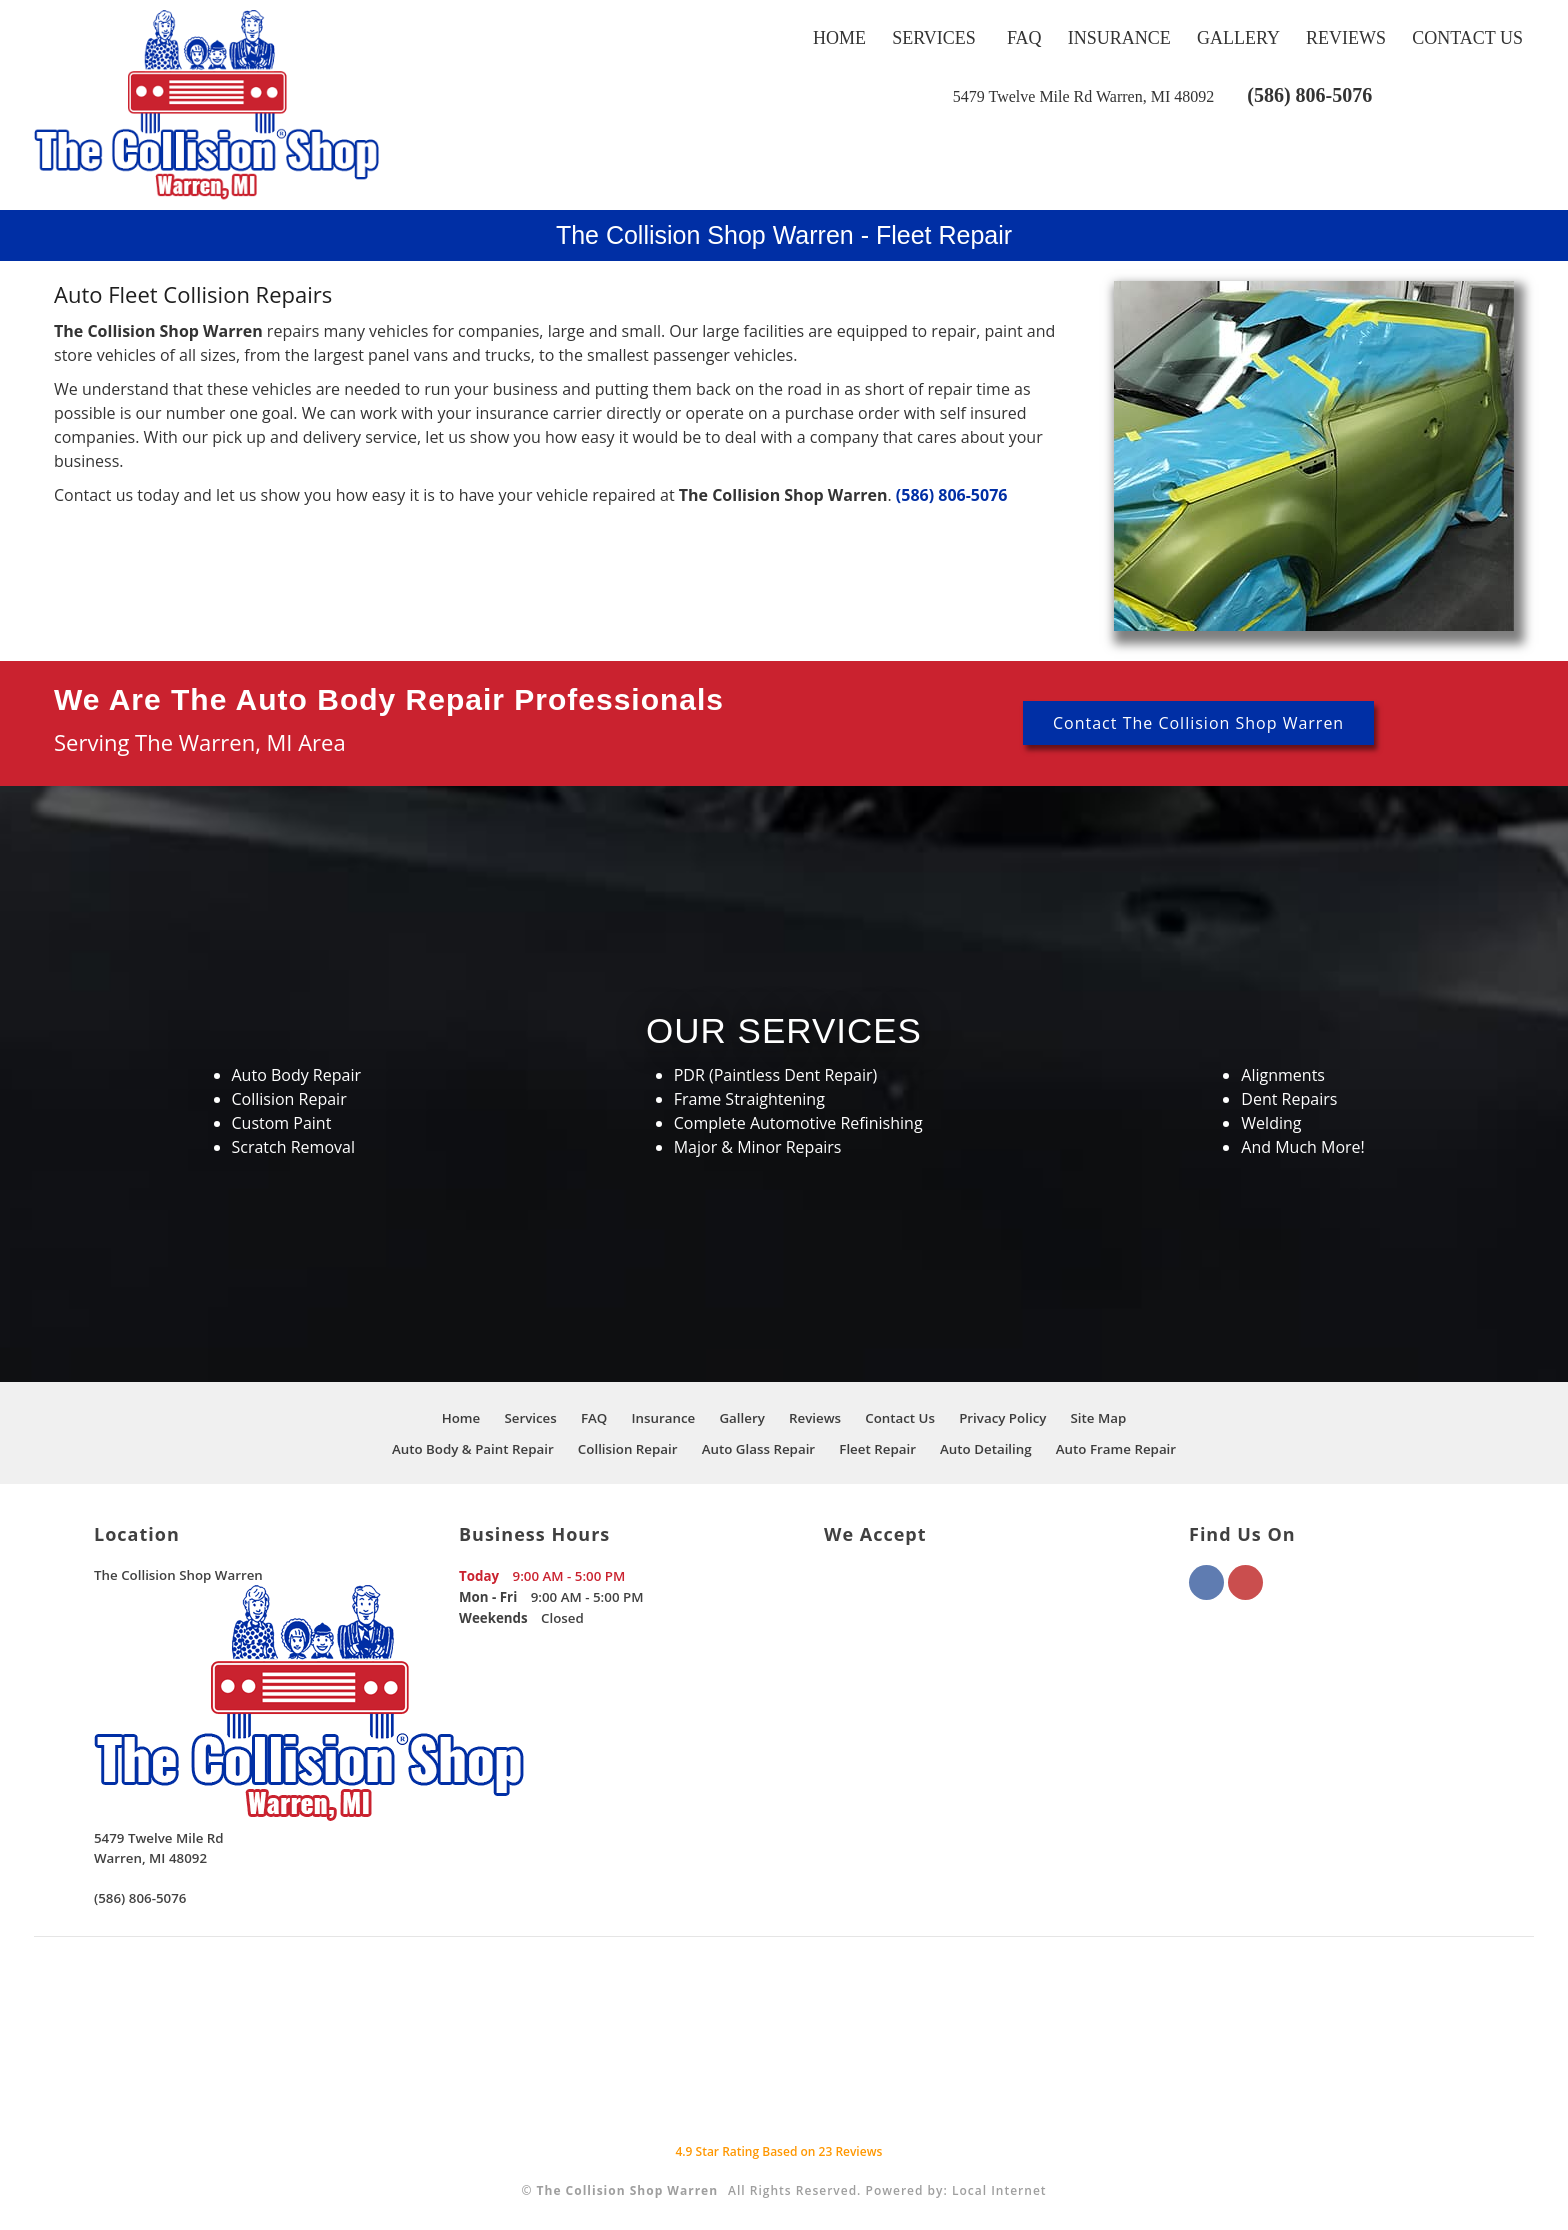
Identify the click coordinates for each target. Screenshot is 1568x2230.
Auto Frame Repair (1116, 1449)
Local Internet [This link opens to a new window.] (999, 2190)
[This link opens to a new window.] (1083, 96)
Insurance (1119, 38)
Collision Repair (628, 1449)
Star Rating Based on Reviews (778, 2151)
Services (934, 38)
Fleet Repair (877, 1449)
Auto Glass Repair (758, 1449)
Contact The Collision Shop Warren (1198, 723)
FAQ (1024, 38)
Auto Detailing (986, 1449)
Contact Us (1467, 38)
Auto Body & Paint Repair (473, 1449)
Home (839, 38)
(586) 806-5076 (1309, 95)
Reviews (1346, 38)
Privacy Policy (1002, 1418)
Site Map (1099, 1418)
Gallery (1238, 38)
